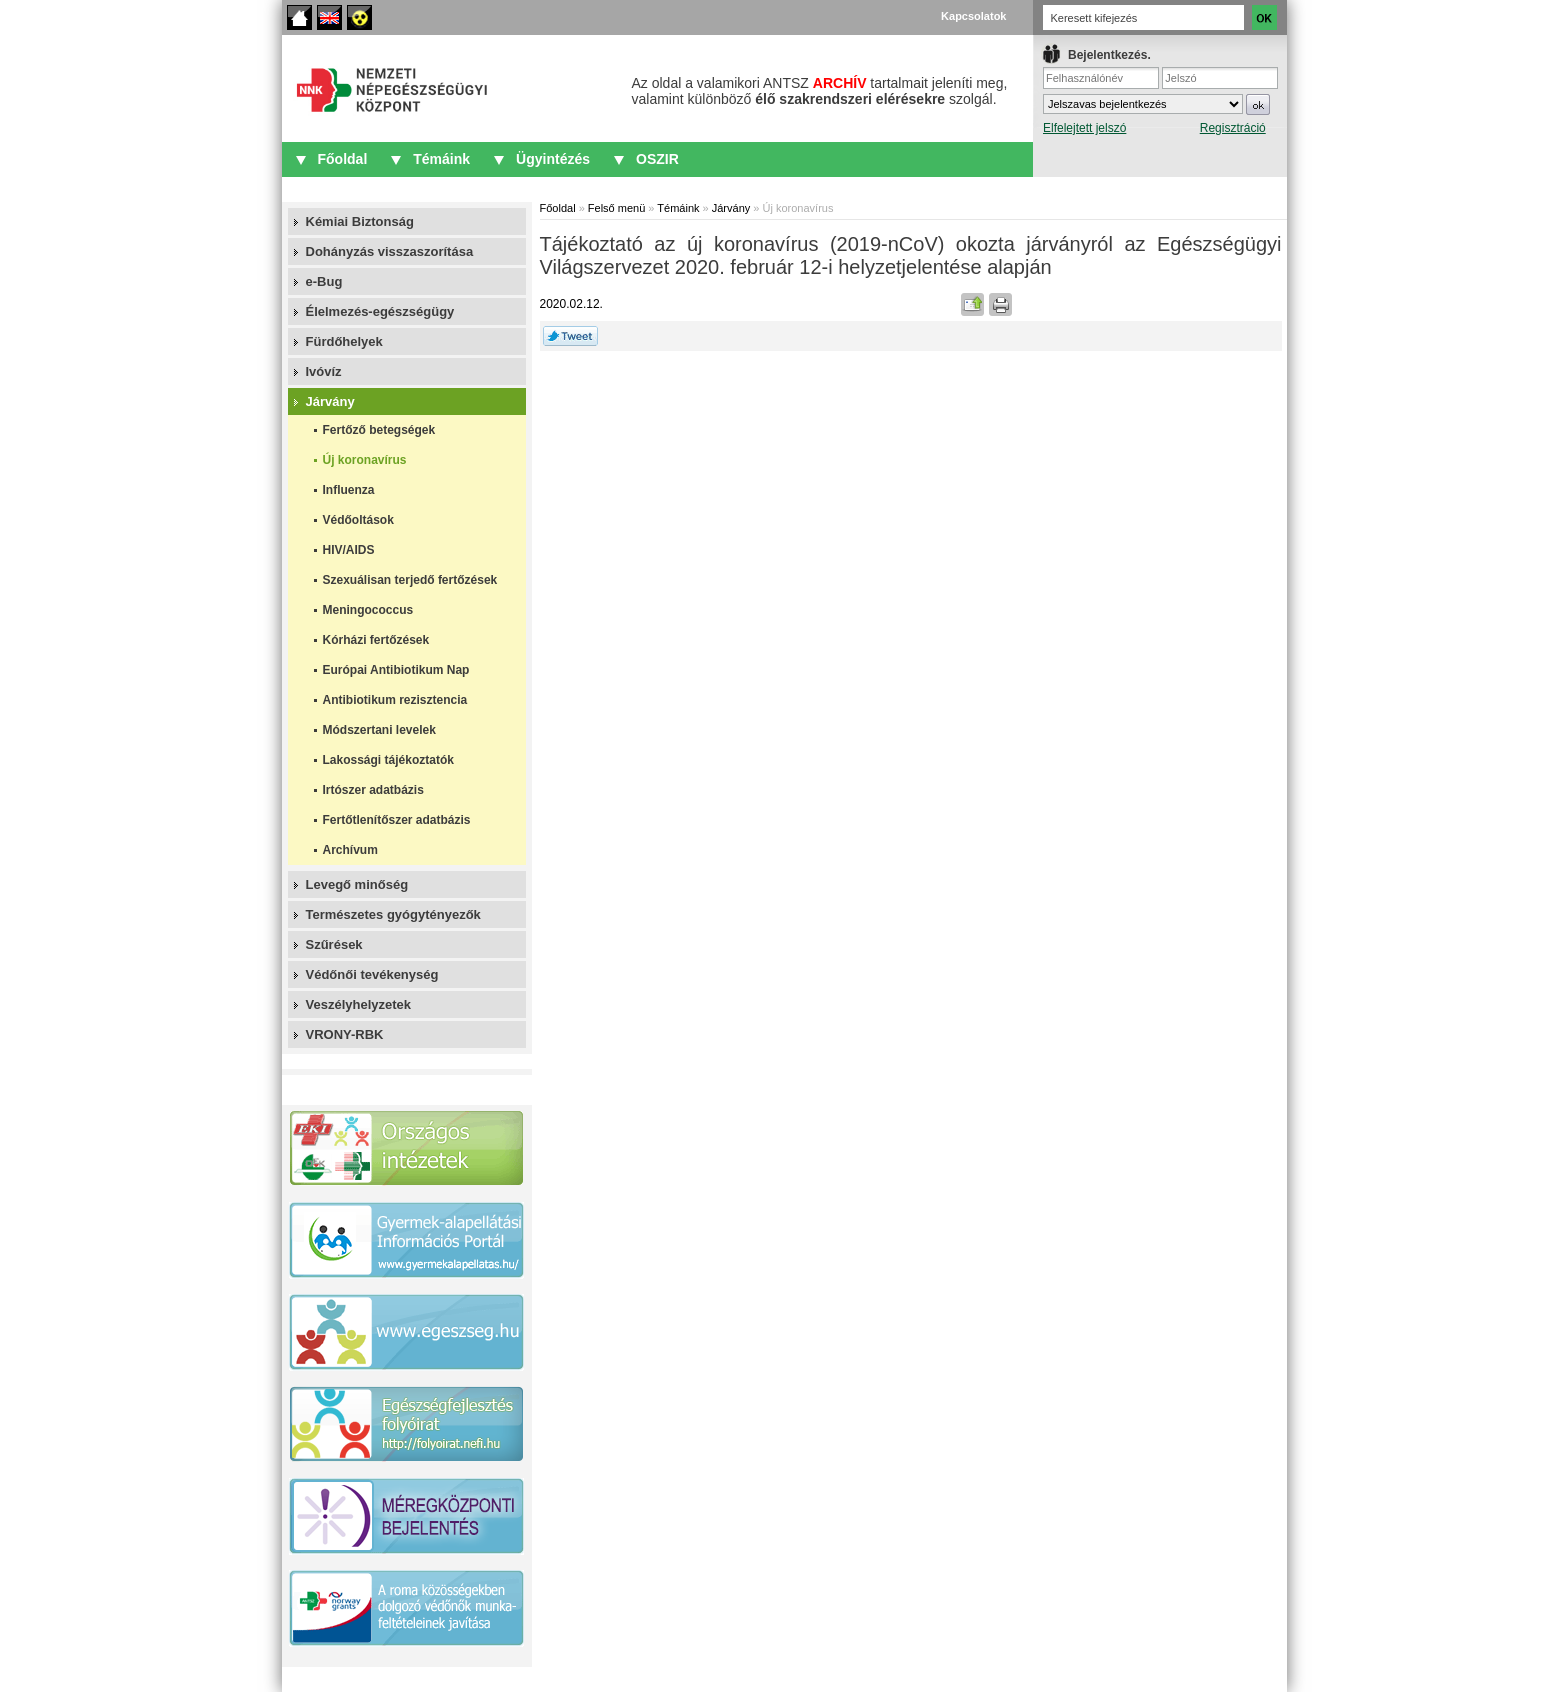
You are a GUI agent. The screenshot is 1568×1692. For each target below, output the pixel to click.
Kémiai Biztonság (360, 221)
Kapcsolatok (973, 16)
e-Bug (324, 281)
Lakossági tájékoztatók (388, 760)
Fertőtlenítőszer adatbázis (397, 820)
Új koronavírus (365, 460)
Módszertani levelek (379, 730)
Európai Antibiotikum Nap (396, 670)
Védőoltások (358, 520)
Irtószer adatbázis (373, 790)
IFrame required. (1160, 105)
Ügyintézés (553, 159)
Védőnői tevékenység (372, 974)
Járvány (330, 401)
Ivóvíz (324, 371)
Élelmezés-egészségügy (380, 311)
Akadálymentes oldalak (359, 17)
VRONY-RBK (345, 1034)
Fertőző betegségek (379, 430)
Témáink (441, 159)
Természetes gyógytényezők (393, 914)
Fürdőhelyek (344, 341)
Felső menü (616, 208)
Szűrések (334, 944)
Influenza (349, 490)
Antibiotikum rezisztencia (395, 700)
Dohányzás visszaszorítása (390, 251)
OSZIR (657, 159)
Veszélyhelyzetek (359, 1004)
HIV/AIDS (349, 550)
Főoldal (299, 17)
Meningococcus (368, 610)
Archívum (350, 850)
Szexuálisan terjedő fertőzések (410, 580)
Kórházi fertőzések (376, 640)
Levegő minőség (357, 884)
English (329, 17)
